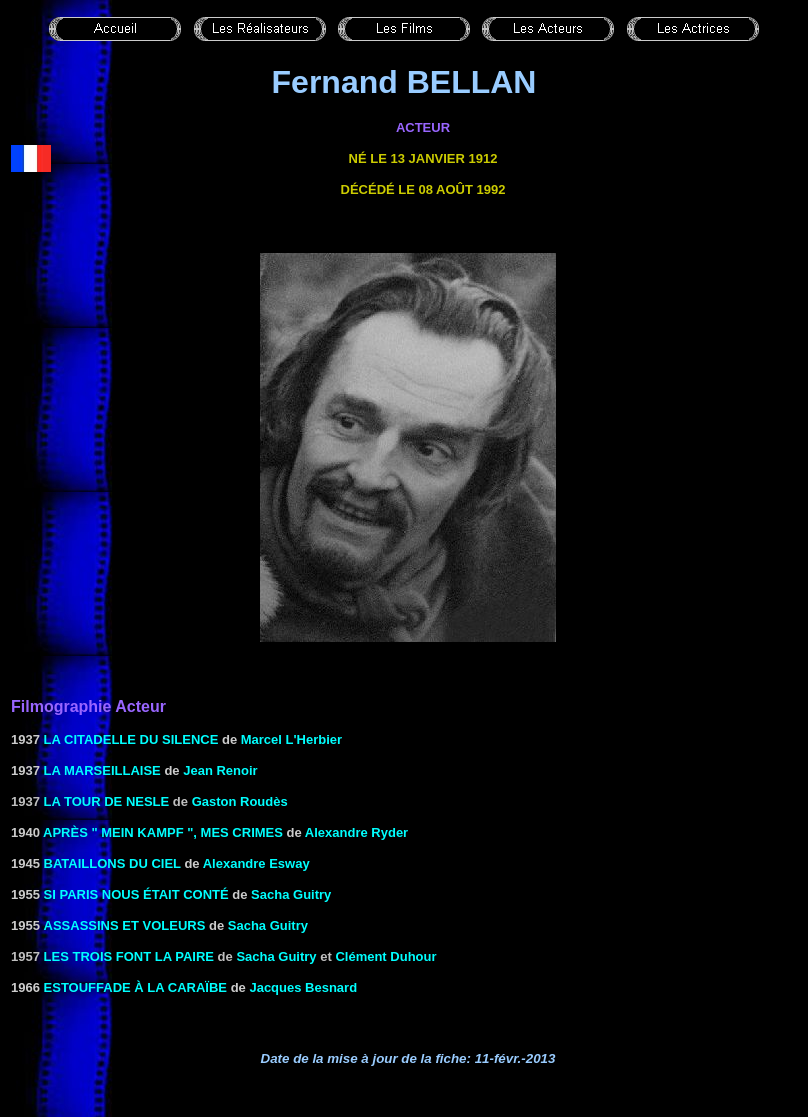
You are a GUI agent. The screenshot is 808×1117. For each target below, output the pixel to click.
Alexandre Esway (256, 863)
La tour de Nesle (107, 801)
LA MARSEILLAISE (102, 770)
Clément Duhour (385, 956)
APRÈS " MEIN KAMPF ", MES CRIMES (163, 832)
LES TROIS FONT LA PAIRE (129, 956)
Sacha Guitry (291, 894)
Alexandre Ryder (356, 832)
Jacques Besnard (303, 987)
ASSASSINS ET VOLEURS (125, 925)
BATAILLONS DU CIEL (112, 863)
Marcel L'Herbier (291, 739)
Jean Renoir (220, 770)
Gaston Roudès (240, 801)
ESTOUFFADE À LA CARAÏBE (135, 987)
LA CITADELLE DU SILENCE (131, 739)
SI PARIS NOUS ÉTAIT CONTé (136, 894)
